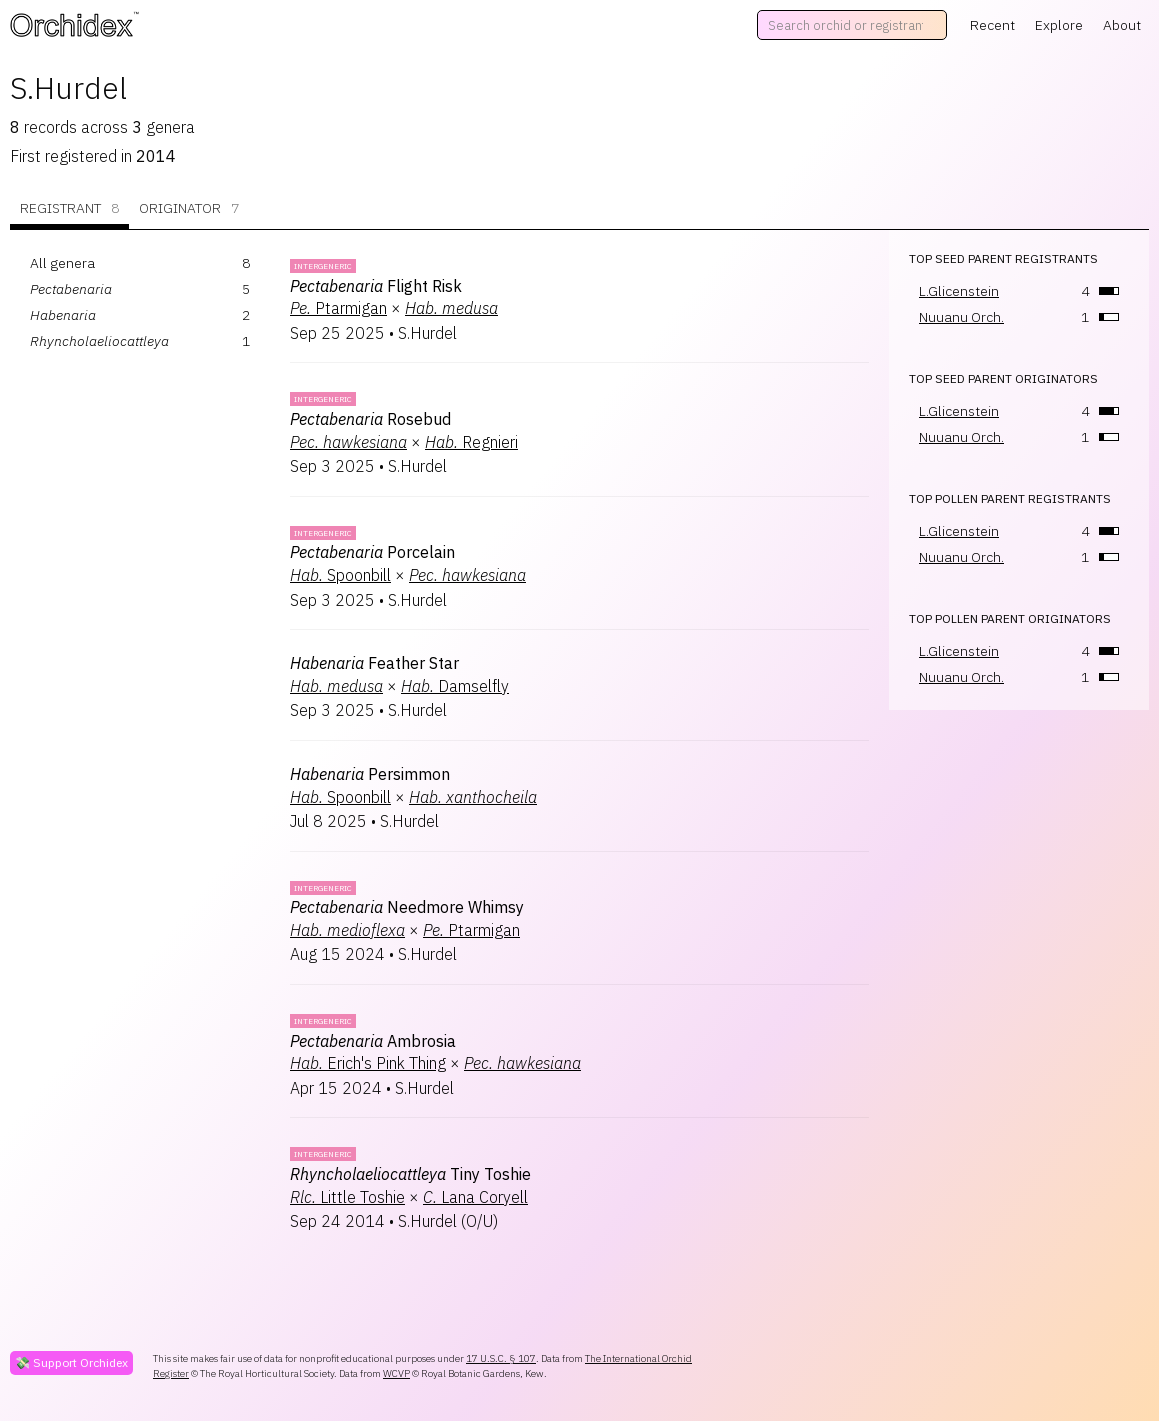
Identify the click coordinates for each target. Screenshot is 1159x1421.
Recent (992, 25)
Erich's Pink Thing (368, 1063)
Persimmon (370, 774)
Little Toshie (347, 1197)
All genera (62, 263)
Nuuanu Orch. (961, 317)
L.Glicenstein (959, 291)
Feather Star (374, 663)
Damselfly (455, 686)
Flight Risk (376, 286)
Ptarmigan (338, 308)
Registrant (69, 208)
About (1122, 25)
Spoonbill (340, 575)
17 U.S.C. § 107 (501, 1358)
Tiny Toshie (410, 1174)
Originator (189, 208)
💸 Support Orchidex (71, 1362)
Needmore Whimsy (407, 907)
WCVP (396, 1373)
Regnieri (471, 442)
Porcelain (372, 552)
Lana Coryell (475, 1197)
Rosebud (370, 419)
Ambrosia (373, 1041)
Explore (1059, 25)
